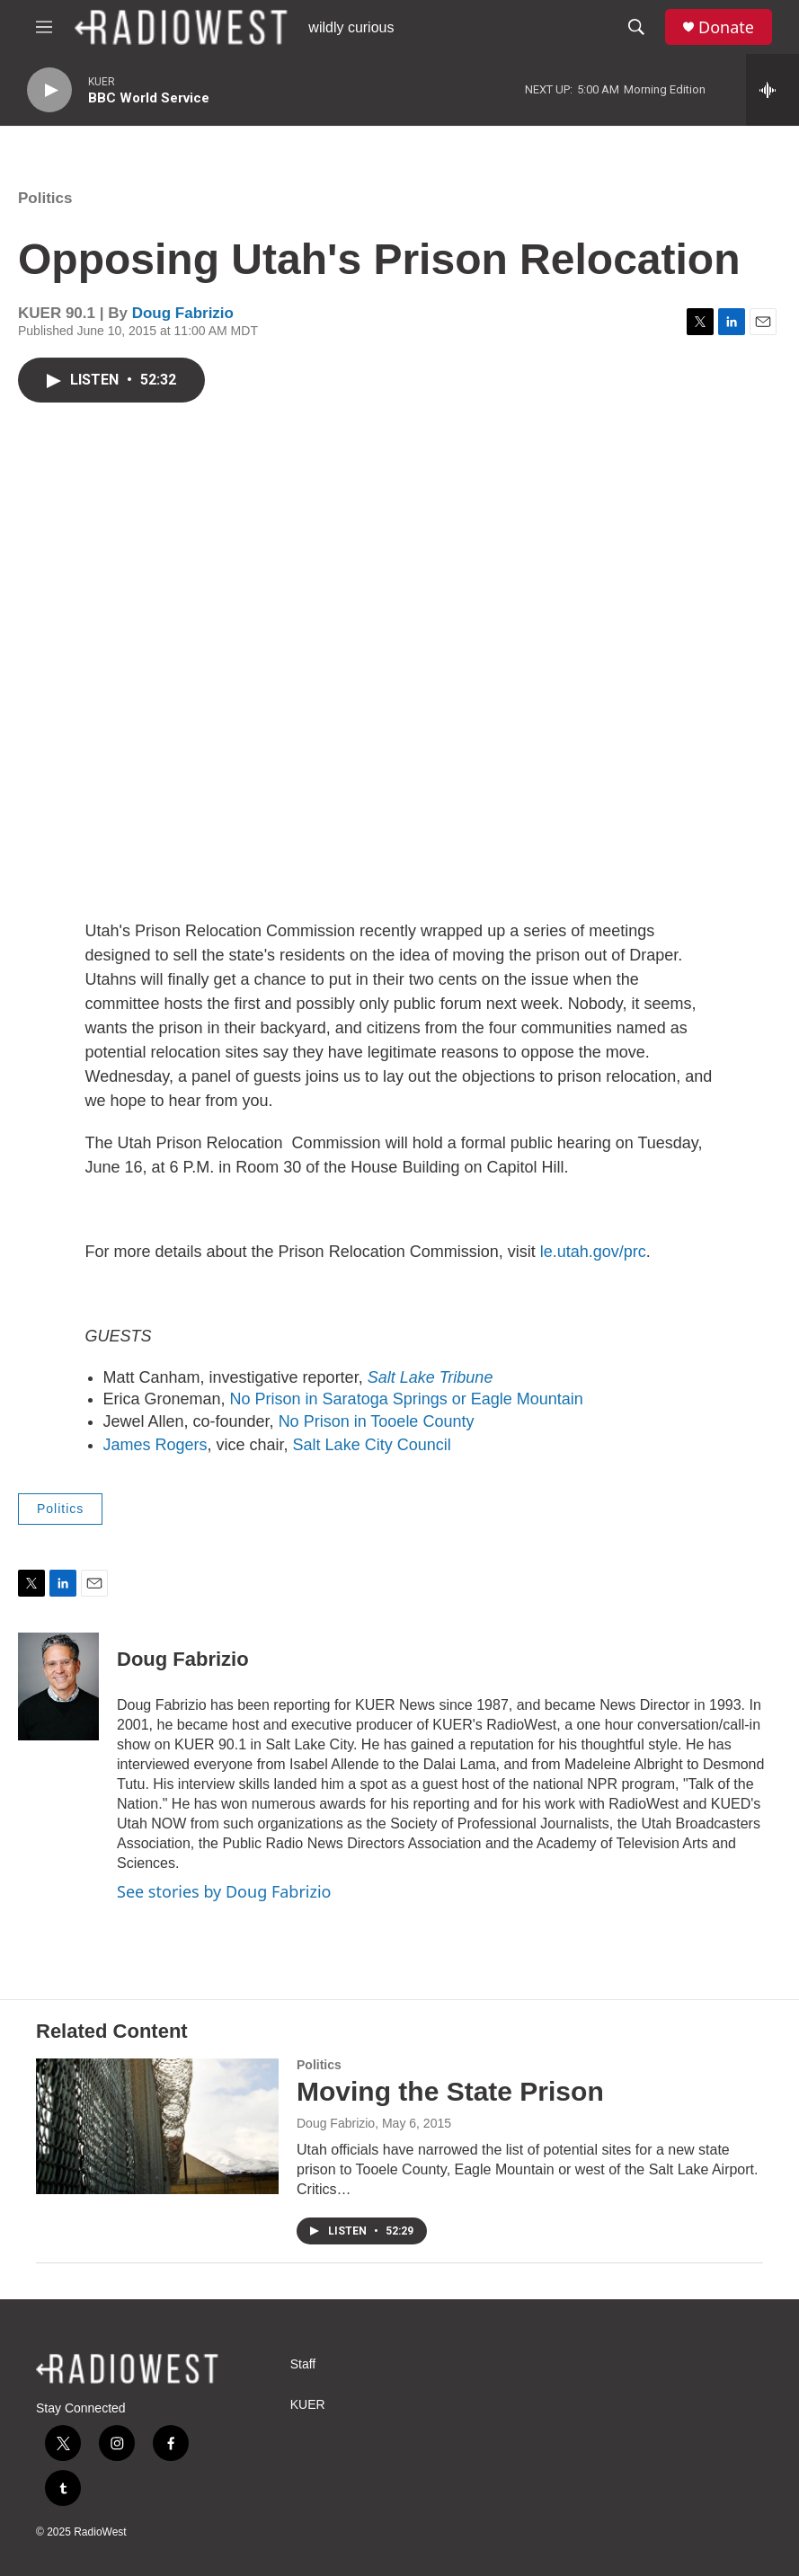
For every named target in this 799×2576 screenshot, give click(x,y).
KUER (307, 2405)
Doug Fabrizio (183, 313)
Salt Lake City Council (372, 1445)
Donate (726, 27)
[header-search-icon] (636, 27)
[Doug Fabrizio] (58, 1686)
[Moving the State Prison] (157, 2125)
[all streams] (772, 90)
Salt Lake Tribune (430, 1377)
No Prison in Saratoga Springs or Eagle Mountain (406, 1399)
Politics (45, 198)
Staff (303, 2364)
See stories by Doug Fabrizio (224, 1891)
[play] (49, 90)
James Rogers (155, 1445)
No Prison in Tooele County (377, 1421)
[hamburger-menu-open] (44, 27)
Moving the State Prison (450, 2091)
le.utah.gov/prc (593, 1252)
